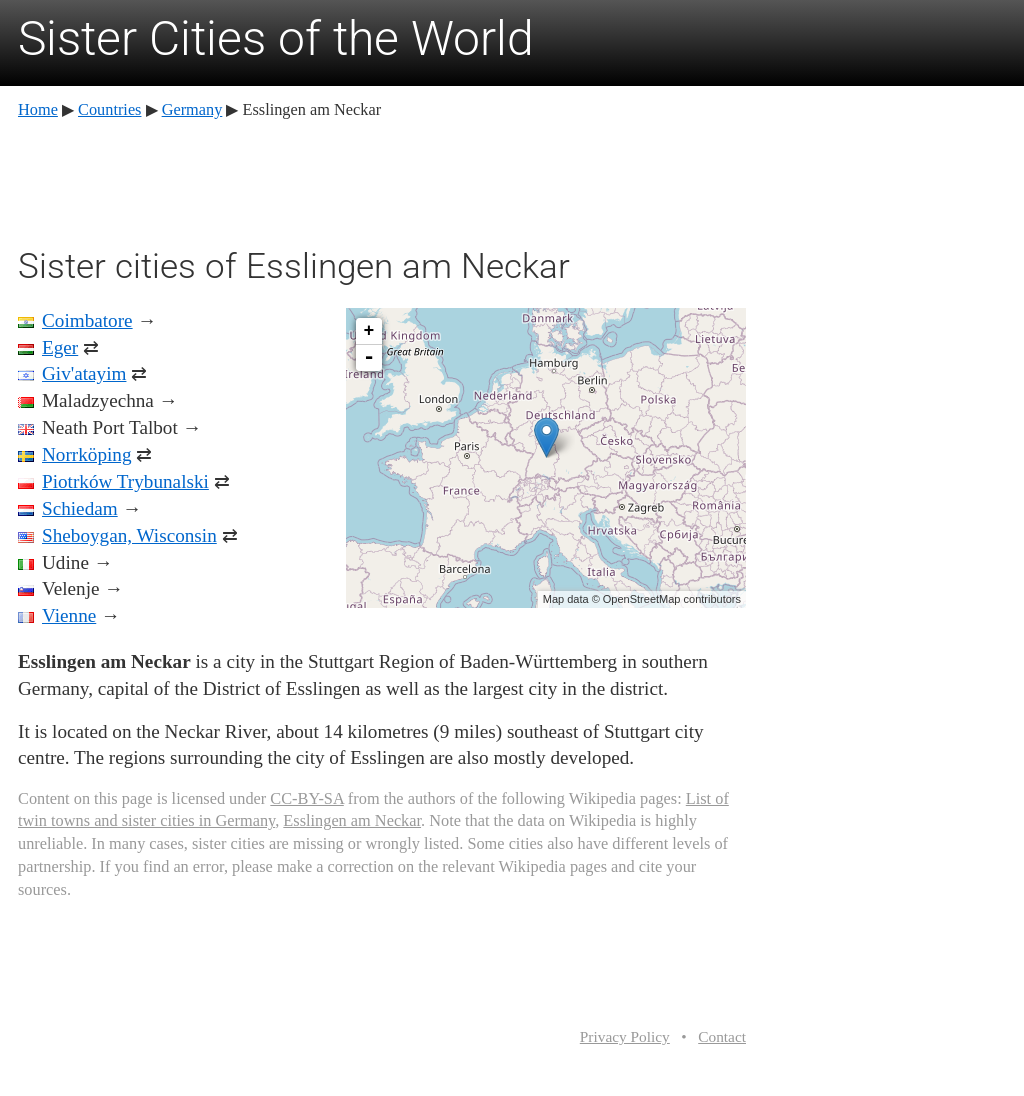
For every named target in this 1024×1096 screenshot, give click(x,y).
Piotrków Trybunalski (125, 481)
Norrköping (87, 454)
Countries (109, 109)
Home (38, 109)
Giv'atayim (84, 373)
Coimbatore (87, 320)
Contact (722, 1036)
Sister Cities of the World (276, 38)
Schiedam (80, 508)
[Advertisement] (382, 180)
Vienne (69, 615)
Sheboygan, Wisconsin (129, 535)
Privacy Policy (625, 1036)
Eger (60, 347)
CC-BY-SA (306, 798)
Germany (192, 109)
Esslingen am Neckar (352, 820)
